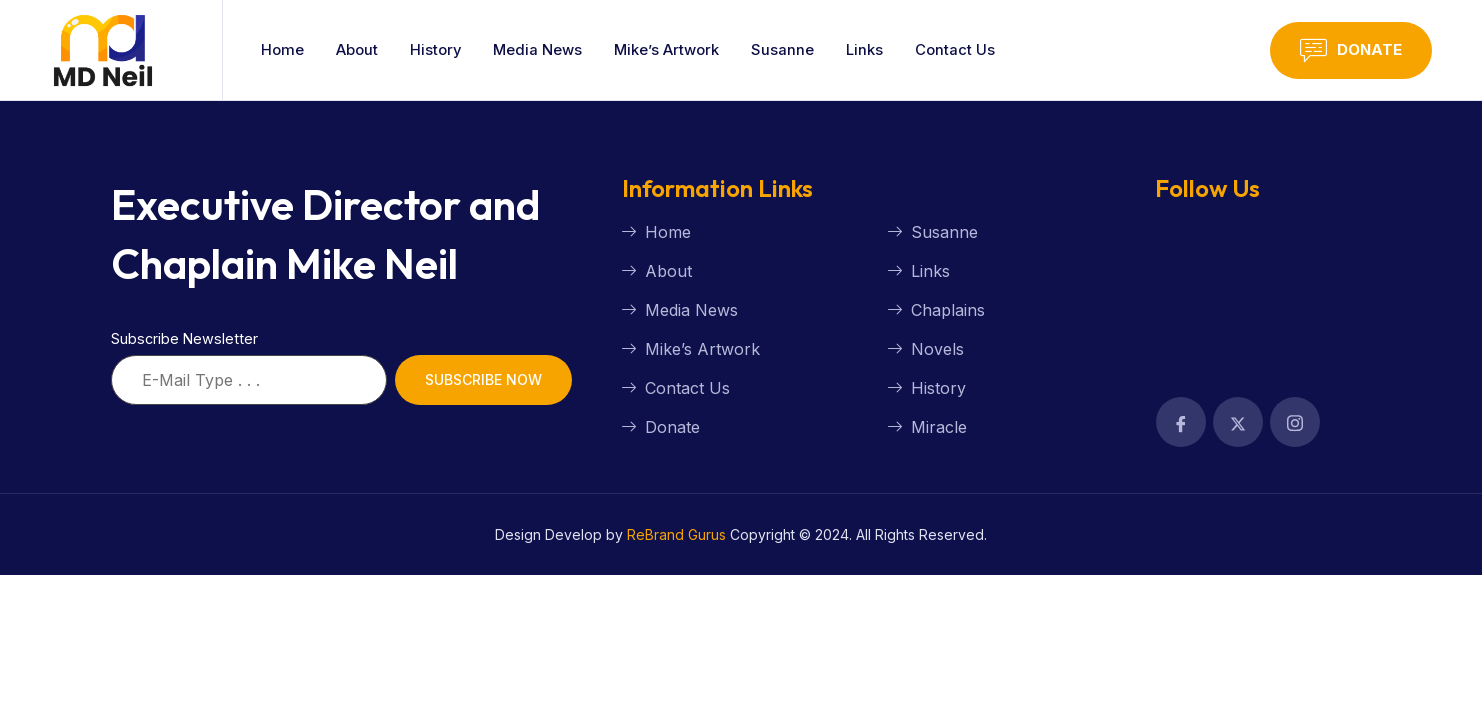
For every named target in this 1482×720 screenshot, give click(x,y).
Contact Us (958, 49)
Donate (1351, 50)
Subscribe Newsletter (184, 338)
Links (867, 49)
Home (282, 49)
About (357, 49)
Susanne (785, 49)
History (436, 49)
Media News (539, 49)
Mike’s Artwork (669, 49)
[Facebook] (1181, 422)
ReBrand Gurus (676, 534)
